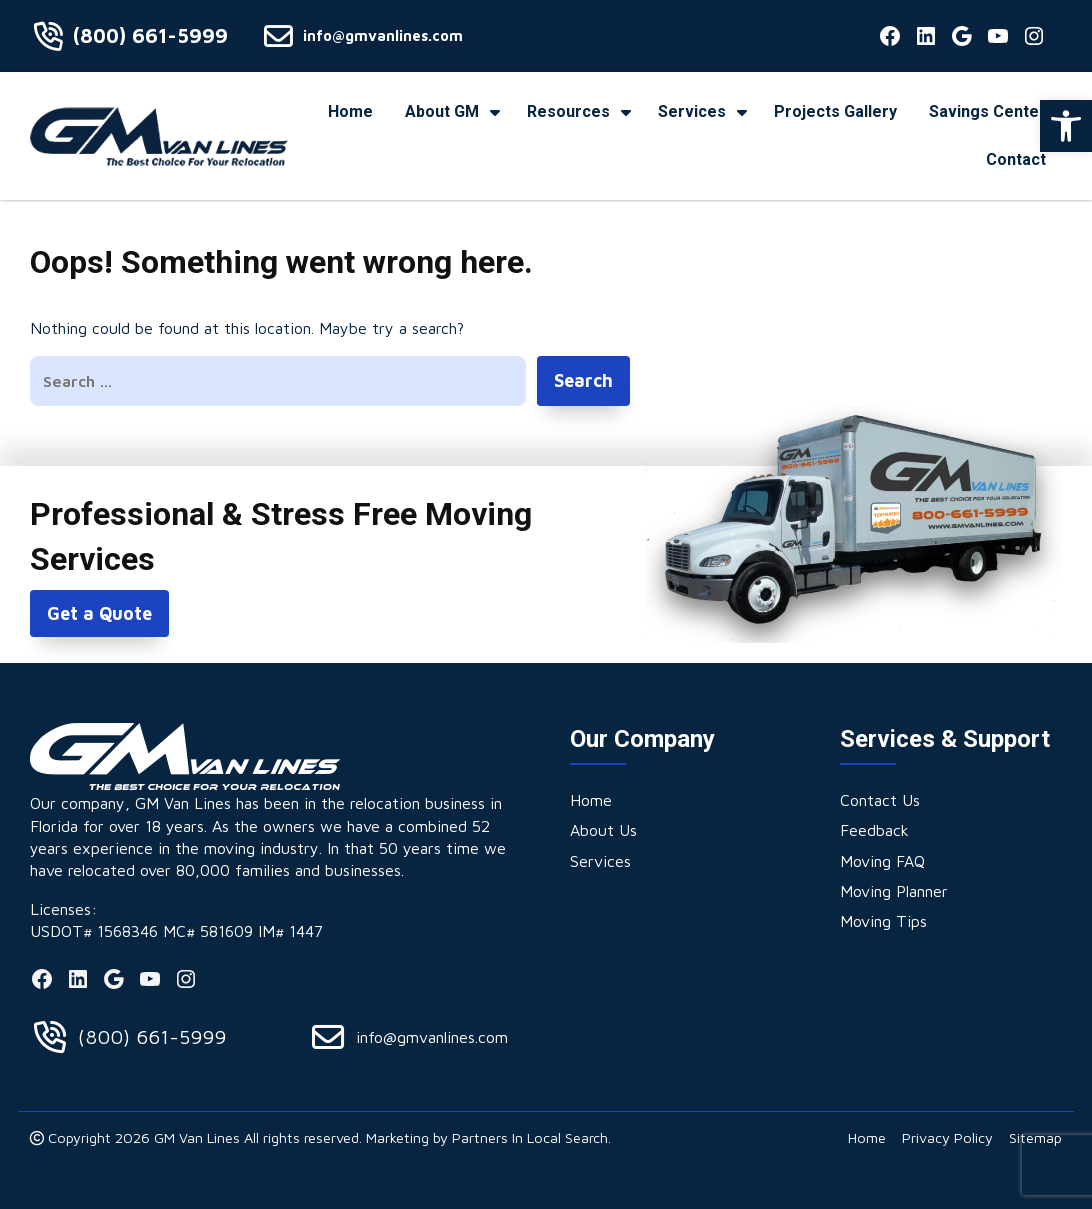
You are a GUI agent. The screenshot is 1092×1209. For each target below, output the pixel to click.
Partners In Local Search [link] (530, 1137)
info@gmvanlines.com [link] (383, 35)
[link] (1066, 126)
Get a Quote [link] (99, 613)
